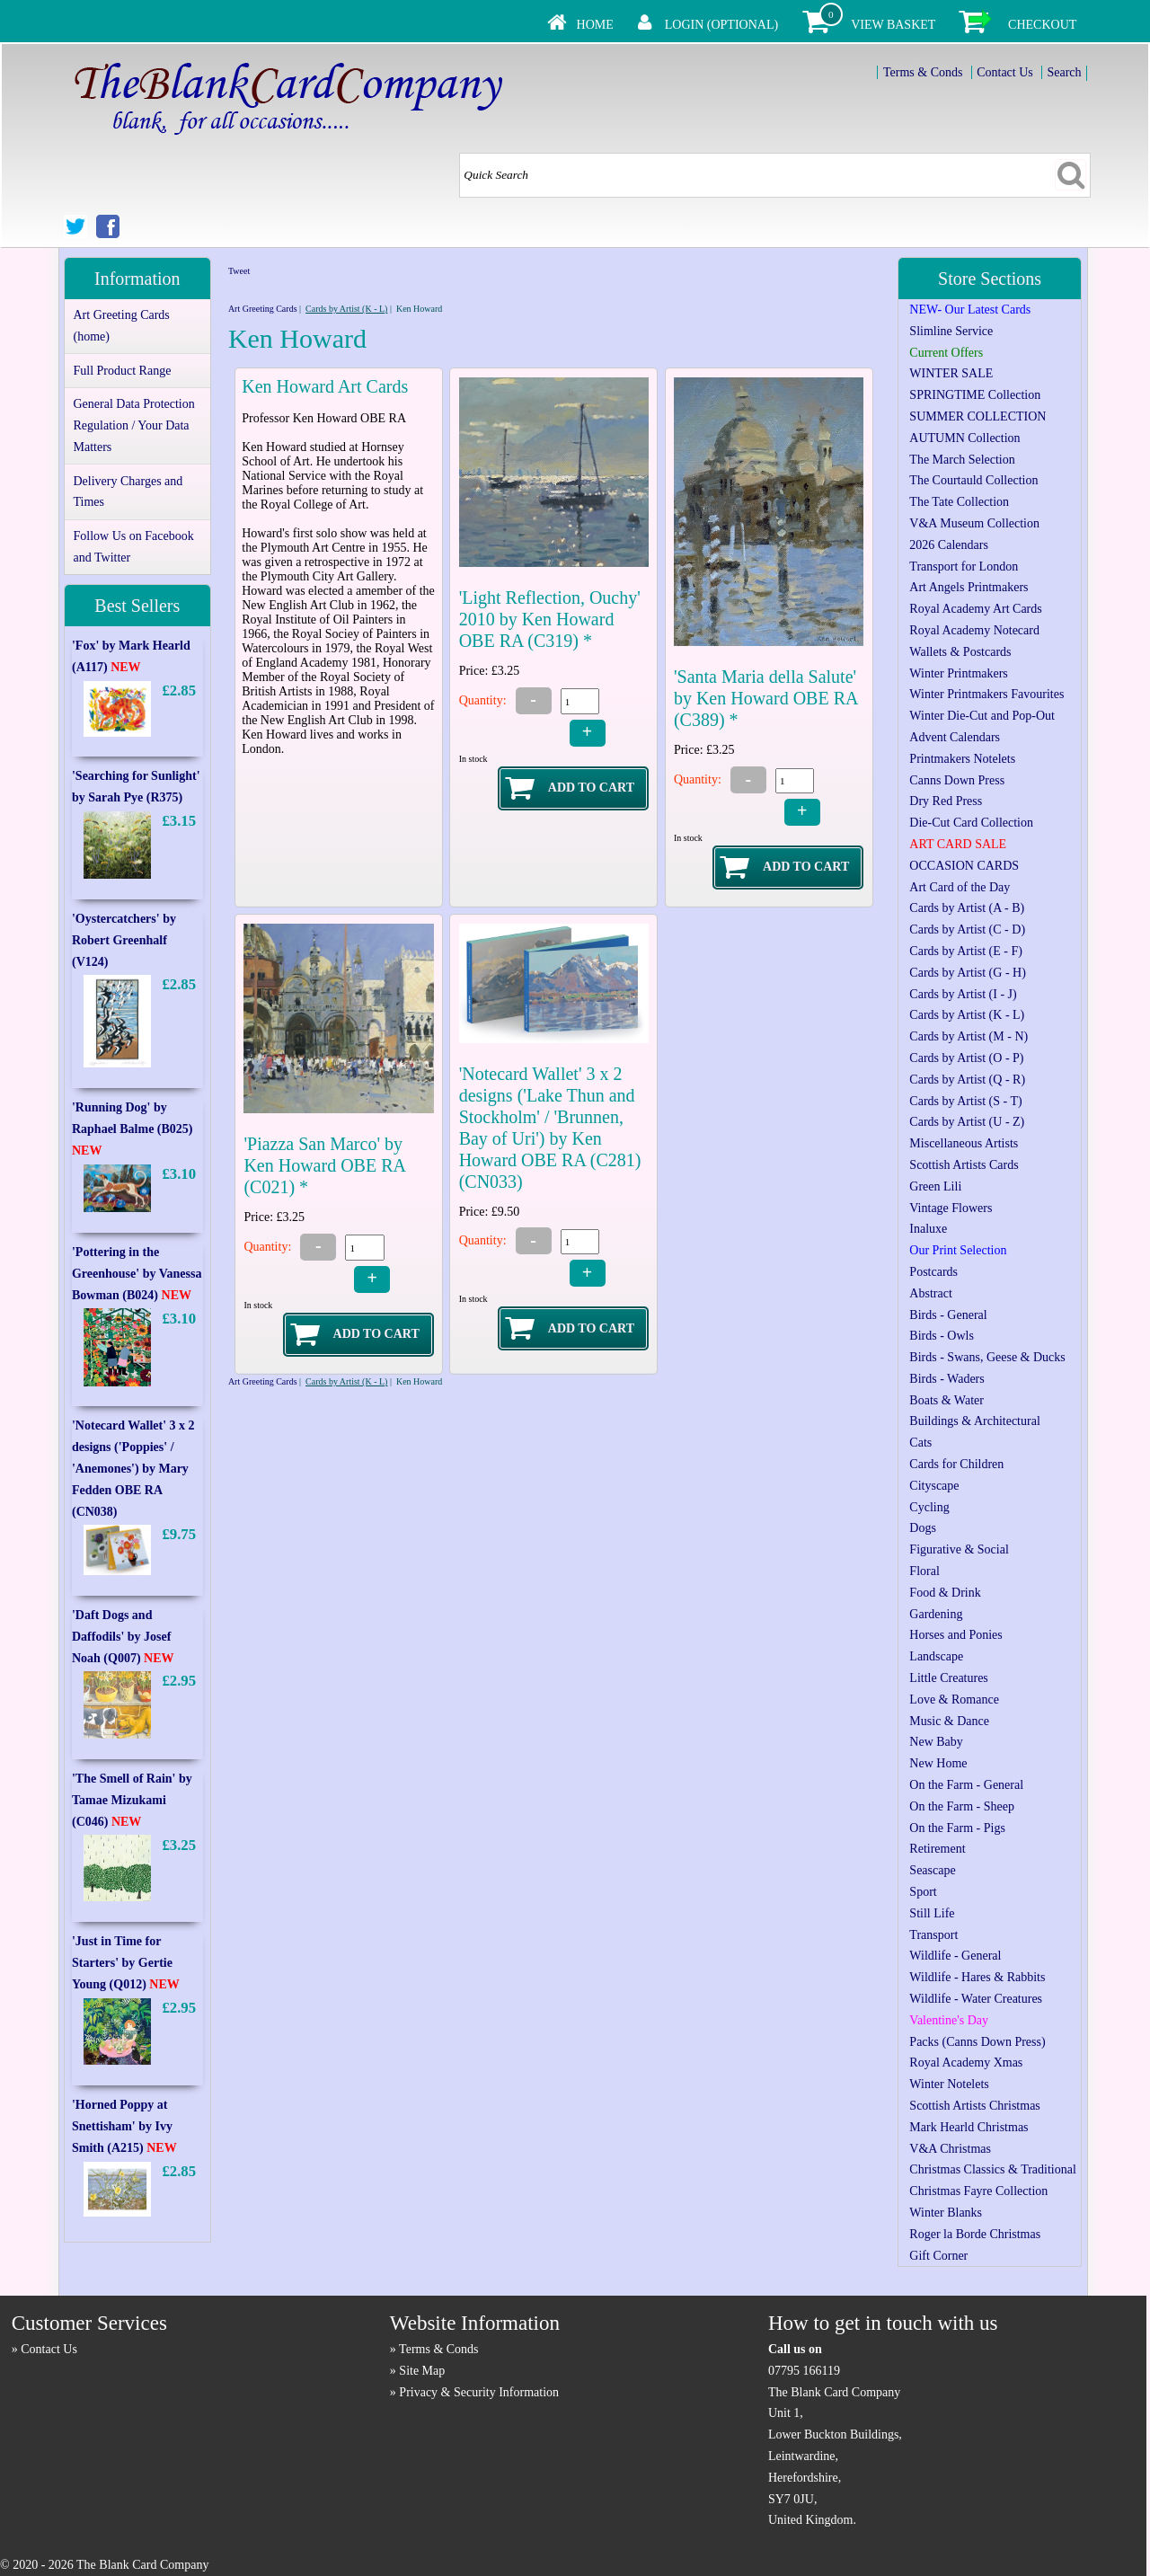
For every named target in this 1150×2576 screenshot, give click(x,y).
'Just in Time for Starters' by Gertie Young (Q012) (126, 1962)
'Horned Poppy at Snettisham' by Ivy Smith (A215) (124, 2126)
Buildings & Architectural (974, 1421)
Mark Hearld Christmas (968, 2127)
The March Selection (961, 459)
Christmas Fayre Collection (978, 2191)
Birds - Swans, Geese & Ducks (987, 1357)
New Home (938, 1763)
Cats (920, 1442)
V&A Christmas (950, 2149)
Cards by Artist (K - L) (346, 309)
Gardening (935, 1614)
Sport (922, 1892)
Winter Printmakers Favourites (986, 694)
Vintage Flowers (950, 1208)
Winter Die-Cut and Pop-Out (982, 715)
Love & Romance (954, 1699)
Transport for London (963, 566)
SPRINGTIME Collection (974, 395)
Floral (924, 1571)
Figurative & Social (958, 1549)
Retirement (937, 1848)
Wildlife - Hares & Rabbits (977, 1977)
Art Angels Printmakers (968, 587)
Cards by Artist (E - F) (965, 951)
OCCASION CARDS (964, 865)
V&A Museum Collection (974, 523)
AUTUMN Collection (964, 438)
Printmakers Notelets (962, 759)
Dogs (922, 1528)
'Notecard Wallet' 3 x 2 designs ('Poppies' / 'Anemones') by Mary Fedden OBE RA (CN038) (133, 1468)
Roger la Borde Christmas (974, 2234)
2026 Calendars (948, 545)
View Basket (893, 24)
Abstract (930, 1293)
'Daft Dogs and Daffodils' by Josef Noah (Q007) (123, 1636)
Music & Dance (949, 1721)
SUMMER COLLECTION (977, 416)
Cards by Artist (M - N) (968, 1036)
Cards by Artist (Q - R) (967, 1079)
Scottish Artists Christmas (974, 2105)
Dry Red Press (945, 801)
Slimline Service (951, 331)
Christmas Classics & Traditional (992, 2169)
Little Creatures (948, 1678)
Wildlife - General (955, 1955)
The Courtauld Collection (973, 480)
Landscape (936, 1656)
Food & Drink (944, 1592)
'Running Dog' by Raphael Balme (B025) (132, 1129)
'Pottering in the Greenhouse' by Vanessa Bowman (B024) (136, 1273)
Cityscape (934, 1485)
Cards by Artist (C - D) (967, 929)
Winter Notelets (948, 2084)
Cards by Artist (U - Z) (966, 1122)
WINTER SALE (951, 373)
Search (1064, 72)
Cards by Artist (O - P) (966, 1058)
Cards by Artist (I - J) (962, 994)
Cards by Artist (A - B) (966, 908)
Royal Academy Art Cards (975, 608)
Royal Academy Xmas (965, 2062)
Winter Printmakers (958, 673)
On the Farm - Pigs (957, 1828)
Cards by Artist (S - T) (965, 1101)
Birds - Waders (946, 1378)
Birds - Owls (941, 1335)
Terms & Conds (922, 72)
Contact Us (1005, 72)
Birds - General (947, 1315)
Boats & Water (946, 1400)
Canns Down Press (956, 780)
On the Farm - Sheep (961, 1806)
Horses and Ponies (955, 1635)
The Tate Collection (959, 502)
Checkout (1042, 24)
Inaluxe (928, 1228)
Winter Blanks (945, 2212)
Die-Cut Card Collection (971, 822)
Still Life (931, 1913)
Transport (933, 1935)
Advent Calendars (954, 737)
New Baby (936, 1741)
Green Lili (935, 1186)
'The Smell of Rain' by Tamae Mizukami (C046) (132, 1800)
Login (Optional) (721, 24)
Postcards (933, 1272)
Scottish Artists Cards (963, 1165)
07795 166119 (804, 2370)
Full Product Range (122, 370)
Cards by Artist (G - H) (967, 972)
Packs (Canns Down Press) (977, 2042)
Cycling (929, 1507)
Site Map (422, 2370)
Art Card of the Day (959, 887)
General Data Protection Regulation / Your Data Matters (133, 425)
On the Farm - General (966, 1785)
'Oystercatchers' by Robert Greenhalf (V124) (124, 940)
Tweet (239, 271)
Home (595, 24)
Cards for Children (956, 1464)
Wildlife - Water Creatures (975, 1998)
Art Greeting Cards (262, 309)
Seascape (932, 1870)
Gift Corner (938, 2255)
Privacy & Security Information (479, 2392)
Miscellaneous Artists (963, 1143)
